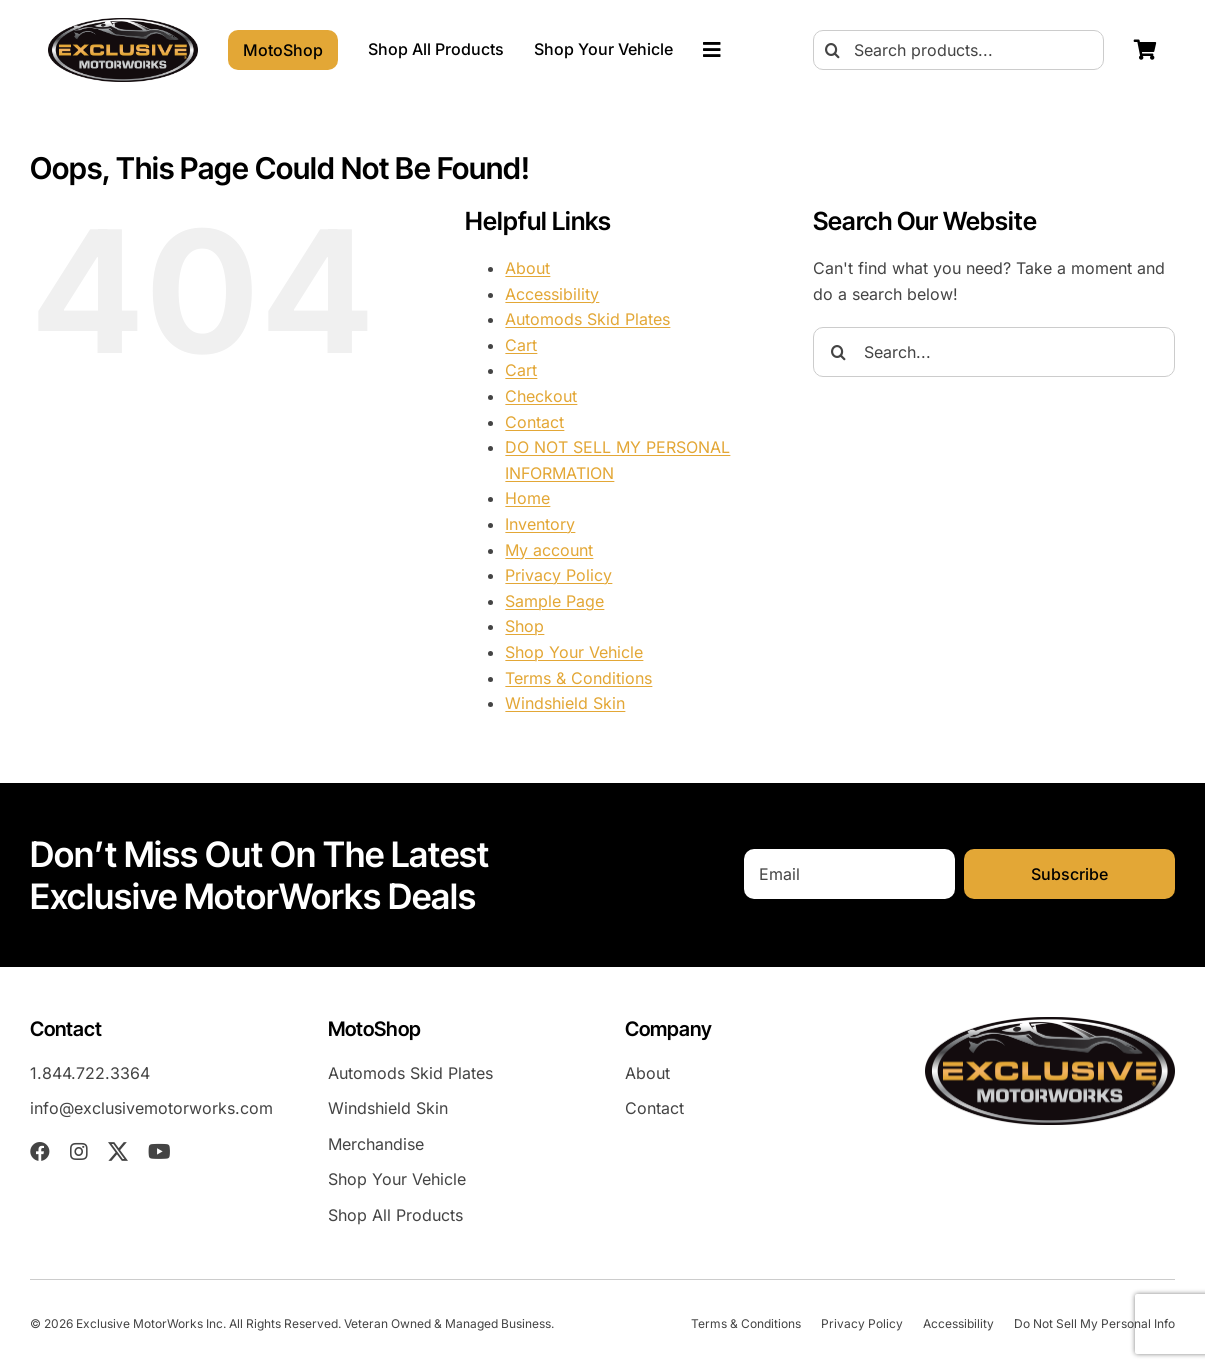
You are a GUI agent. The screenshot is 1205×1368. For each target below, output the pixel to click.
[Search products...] (958, 50)
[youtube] (159, 1152)
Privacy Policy (558, 575)
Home (527, 498)
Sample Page (554, 601)
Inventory (540, 524)
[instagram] (79, 1152)
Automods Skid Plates (587, 319)
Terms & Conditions (578, 678)
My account (549, 550)
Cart (521, 345)
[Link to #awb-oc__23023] (712, 50)
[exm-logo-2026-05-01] (123, 26)
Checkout (541, 396)
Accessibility (552, 294)
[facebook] (40, 1152)
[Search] (833, 50)
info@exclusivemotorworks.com (151, 1108)
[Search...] (994, 352)
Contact (534, 422)
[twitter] (118, 1152)
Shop (524, 626)
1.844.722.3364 (90, 1073)
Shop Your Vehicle (574, 652)
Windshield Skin (565, 703)
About (527, 268)
